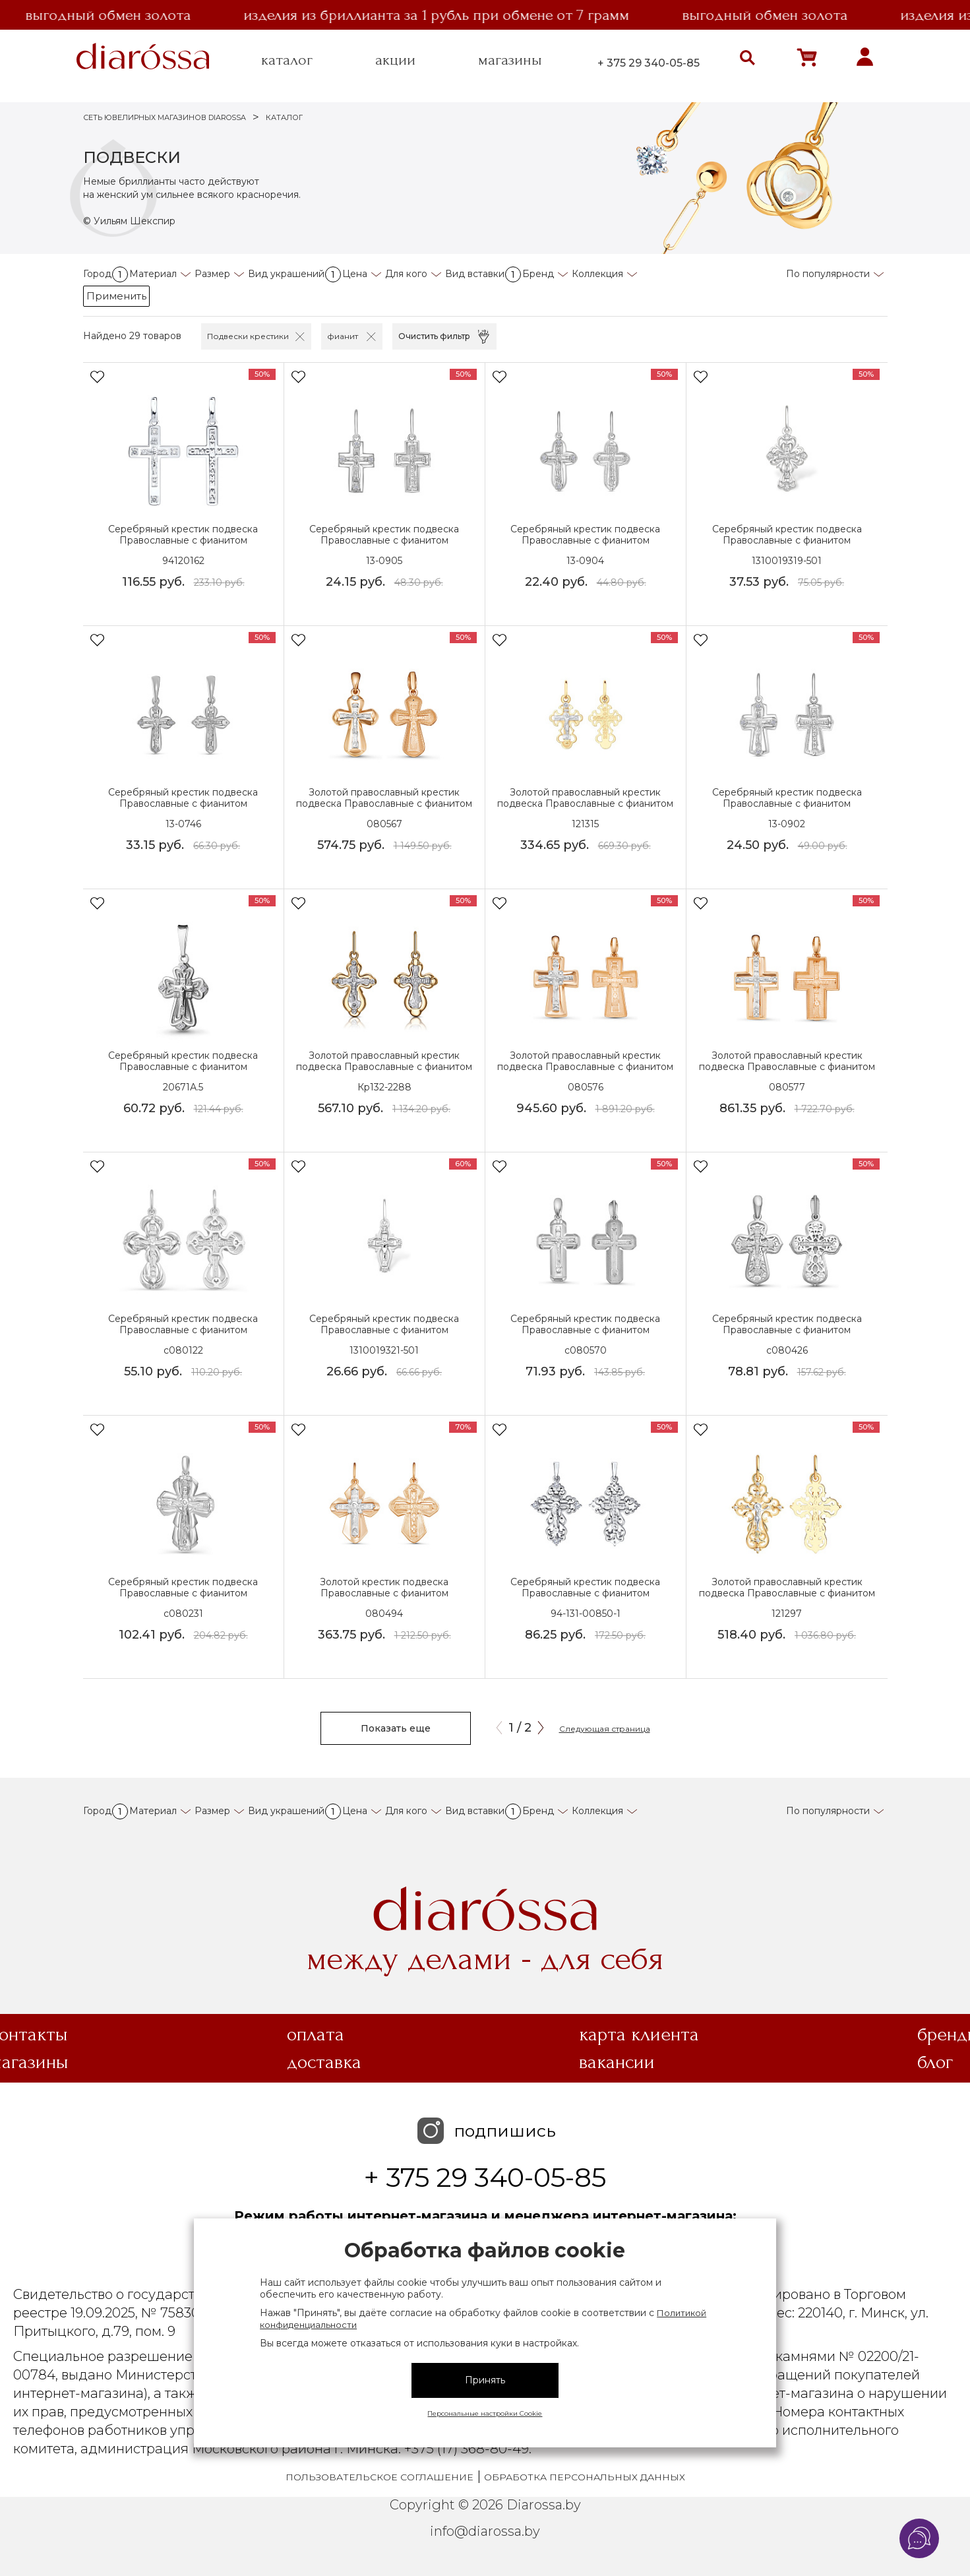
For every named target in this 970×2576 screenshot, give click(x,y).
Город (105, 274)
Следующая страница (604, 1729)
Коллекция (597, 274)
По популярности (828, 274)
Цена (354, 274)
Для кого (406, 274)
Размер (212, 274)
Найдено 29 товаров (132, 336)
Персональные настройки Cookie (484, 2413)
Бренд (538, 274)
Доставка (324, 2062)
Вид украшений (294, 274)
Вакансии (617, 2062)
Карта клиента (639, 2034)
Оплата (315, 2034)
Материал (153, 274)
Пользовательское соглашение (379, 2477)
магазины (510, 60)
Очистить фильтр (434, 336)
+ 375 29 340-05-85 (648, 63)
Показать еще (396, 1728)
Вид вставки (483, 274)
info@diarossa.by (485, 2531)
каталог (287, 60)
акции (395, 60)
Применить (116, 296)
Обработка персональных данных (584, 2477)
